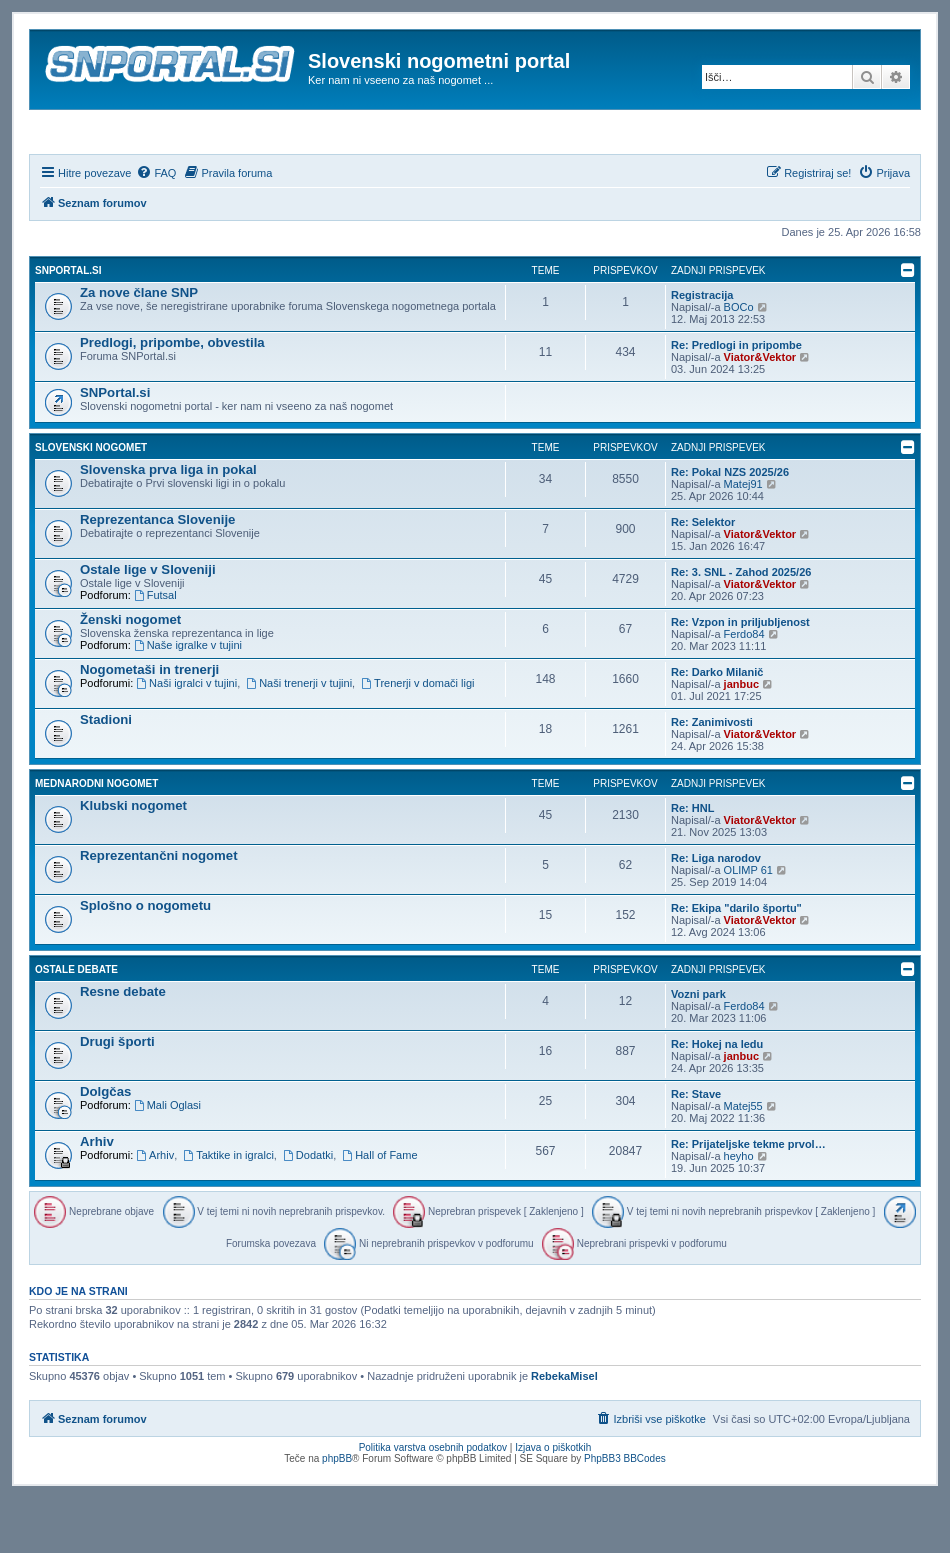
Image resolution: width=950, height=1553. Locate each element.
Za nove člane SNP (139, 346)
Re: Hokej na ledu (717, 1098)
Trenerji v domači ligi (417, 737)
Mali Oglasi (167, 1159)
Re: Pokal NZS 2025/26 (730, 526)
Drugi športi (117, 1095)
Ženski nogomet (130, 673)
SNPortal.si (68, 324)
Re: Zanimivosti (712, 776)
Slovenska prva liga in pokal (168, 523)
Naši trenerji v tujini (299, 737)
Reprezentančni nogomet (159, 909)
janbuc (741, 738)
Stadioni (106, 773)
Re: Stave (696, 1148)
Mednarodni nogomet (96, 837)
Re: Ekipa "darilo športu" (736, 962)
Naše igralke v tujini (188, 699)
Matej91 (743, 538)
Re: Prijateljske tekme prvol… (748, 1198)
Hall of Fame (379, 1209)
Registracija (702, 349)
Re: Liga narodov (716, 912)
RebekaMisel (564, 1431)
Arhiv (97, 1195)
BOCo (739, 361)
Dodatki (308, 1209)
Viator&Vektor (760, 411)
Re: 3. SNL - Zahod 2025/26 (741, 626)
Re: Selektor (703, 576)
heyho (739, 1210)
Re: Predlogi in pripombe (736, 399)
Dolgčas (105, 1145)
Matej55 (743, 1160)
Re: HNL (692, 862)
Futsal (155, 649)
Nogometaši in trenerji (149, 723)
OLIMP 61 (748, 924)
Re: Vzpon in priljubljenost (740, 676)
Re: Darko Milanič (717, 726)
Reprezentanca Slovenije (157, 573)
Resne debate (123, 1045)
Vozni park (698, 1048)
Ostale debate (76, 1023)
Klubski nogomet (133, 859)
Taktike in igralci (228, 1209)
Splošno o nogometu (145, 959)
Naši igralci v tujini (186, 737)
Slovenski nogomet (91, 501)
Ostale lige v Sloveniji (148, 623)
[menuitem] (156, 227)
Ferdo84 (744, 688)
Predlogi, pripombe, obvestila (172, 396)
